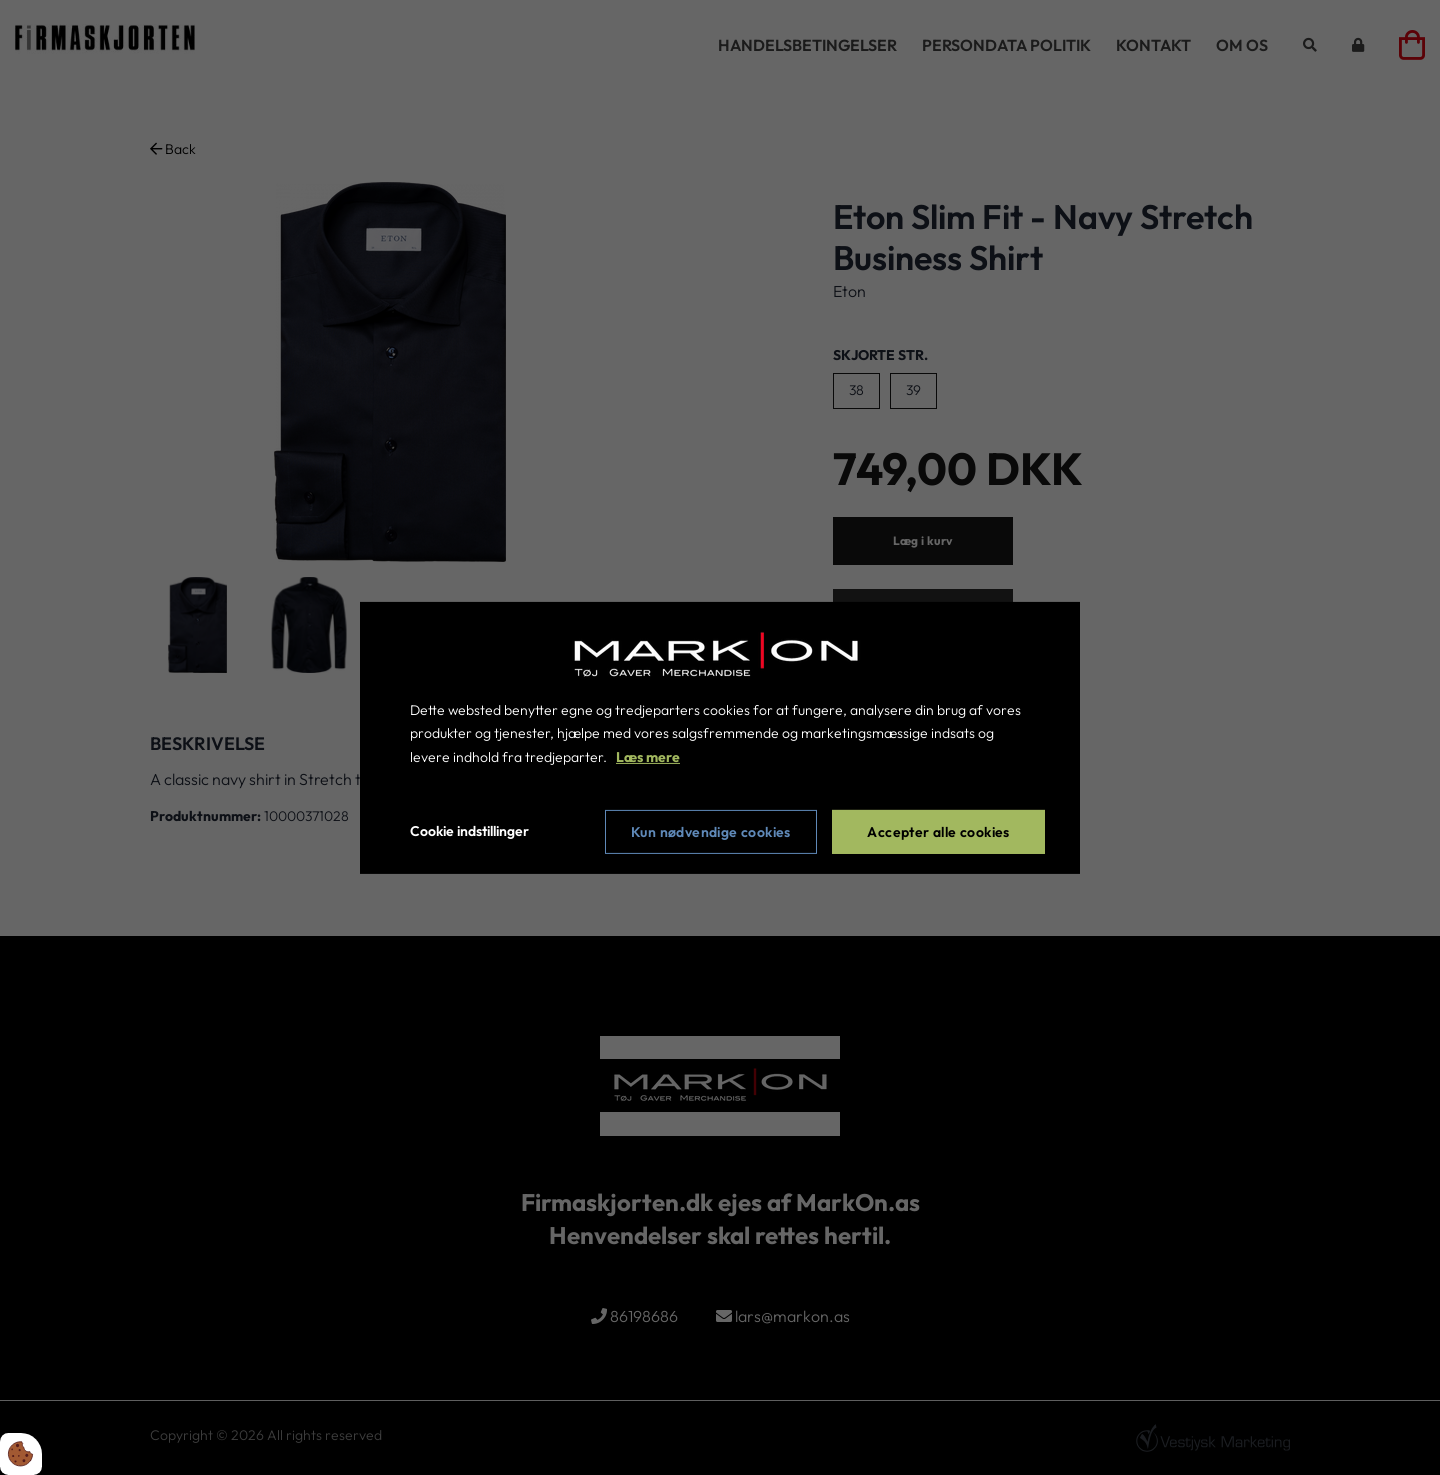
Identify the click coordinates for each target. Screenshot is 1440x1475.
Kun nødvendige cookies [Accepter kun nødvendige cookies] (711, 832)
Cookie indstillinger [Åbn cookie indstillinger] (469, 831)
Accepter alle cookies (938, 832)
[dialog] (720, 737)
